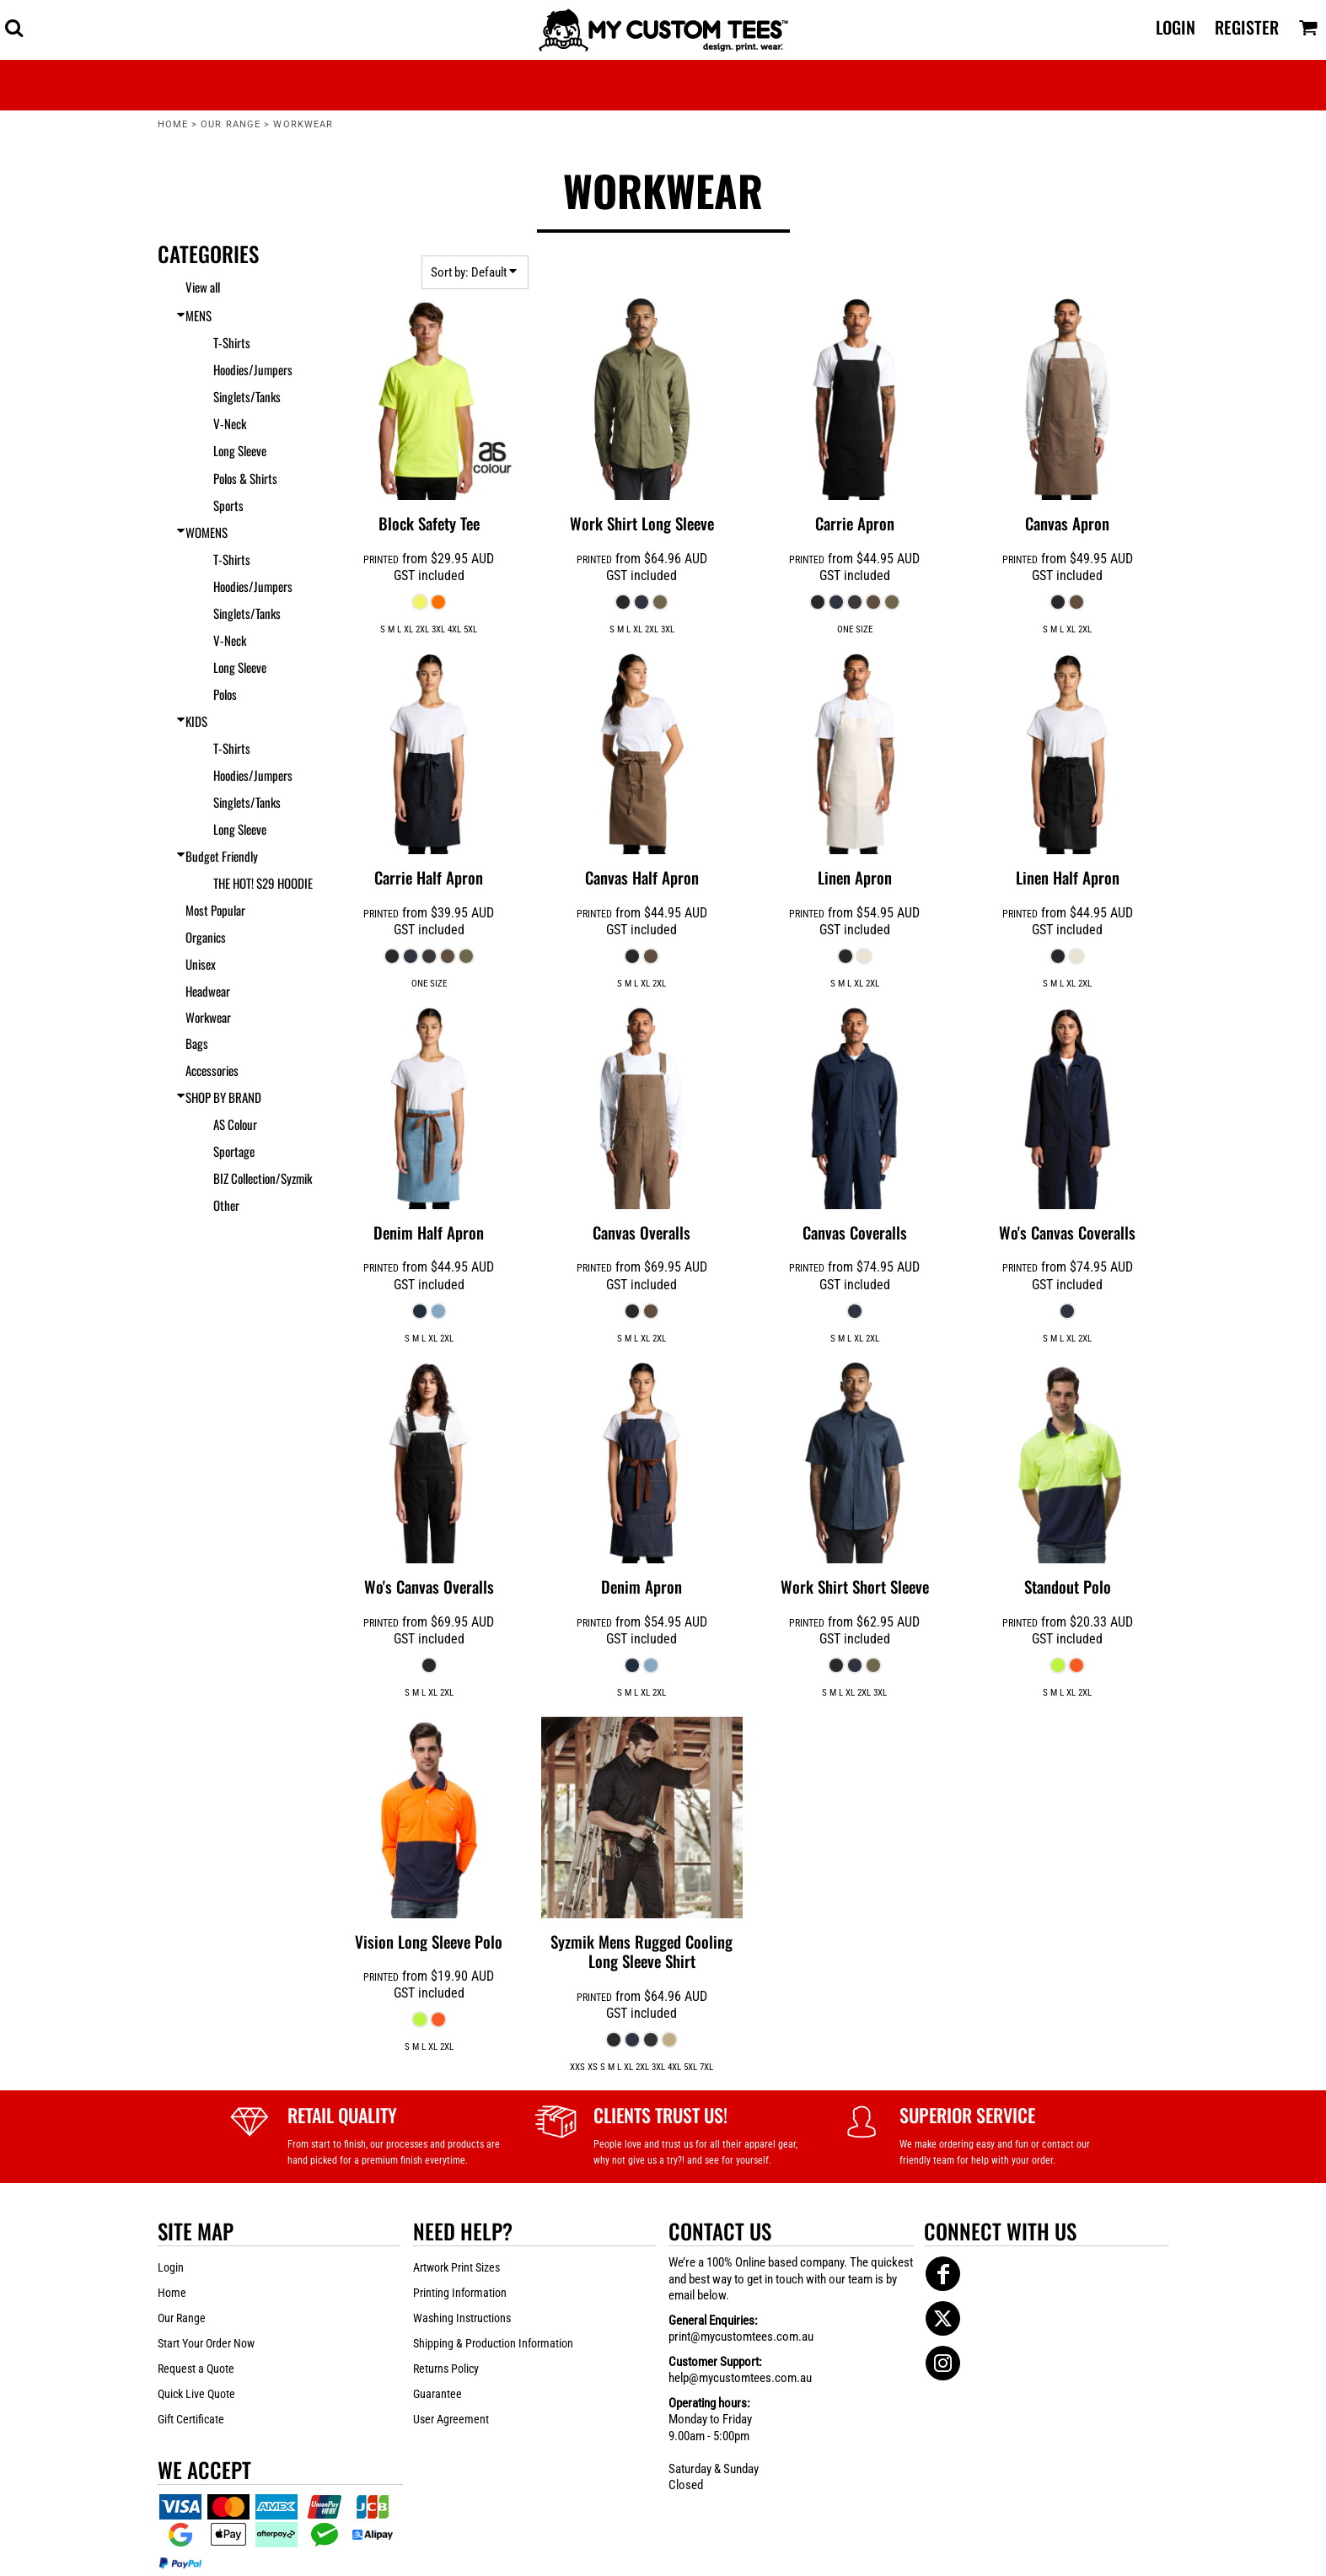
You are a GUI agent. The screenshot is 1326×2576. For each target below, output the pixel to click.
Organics (205, 937)
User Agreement (451, 2419)
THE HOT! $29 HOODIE (263, 883)
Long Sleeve (239, 450)
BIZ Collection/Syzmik (262, 1178)
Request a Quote (196, 2368)
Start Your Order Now (206, 2343)
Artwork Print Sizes (456, 2267)
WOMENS (206, 532)
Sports (228, 505)
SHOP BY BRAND (223, 1097)
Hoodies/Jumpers (253, 369)
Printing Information (460, 2292)
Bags (196, 1043)
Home (173, 124)
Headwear (207, 990)
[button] (14, 27)
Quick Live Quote (196, 2394)
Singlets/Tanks (247, 396)
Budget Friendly (221, 856)
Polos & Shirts (245, 478)
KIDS (196, 721)
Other (226, 1205)
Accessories (212, 1070)
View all (202, 286)
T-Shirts (231, 342)
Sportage (234, 1151)
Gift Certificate (191, 2419)
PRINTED (381, 560)
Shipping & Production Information (493, 2343)
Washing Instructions (462, 2318)
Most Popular (215, 910)
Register (1247, 27)
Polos (225, 694)
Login (1175, 27)
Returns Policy (446, 2368)
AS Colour (235, 1124)
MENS (198, 315)
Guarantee (437, 2394)
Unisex (200, 964)
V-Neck (229, 423)
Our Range (230, 124)
